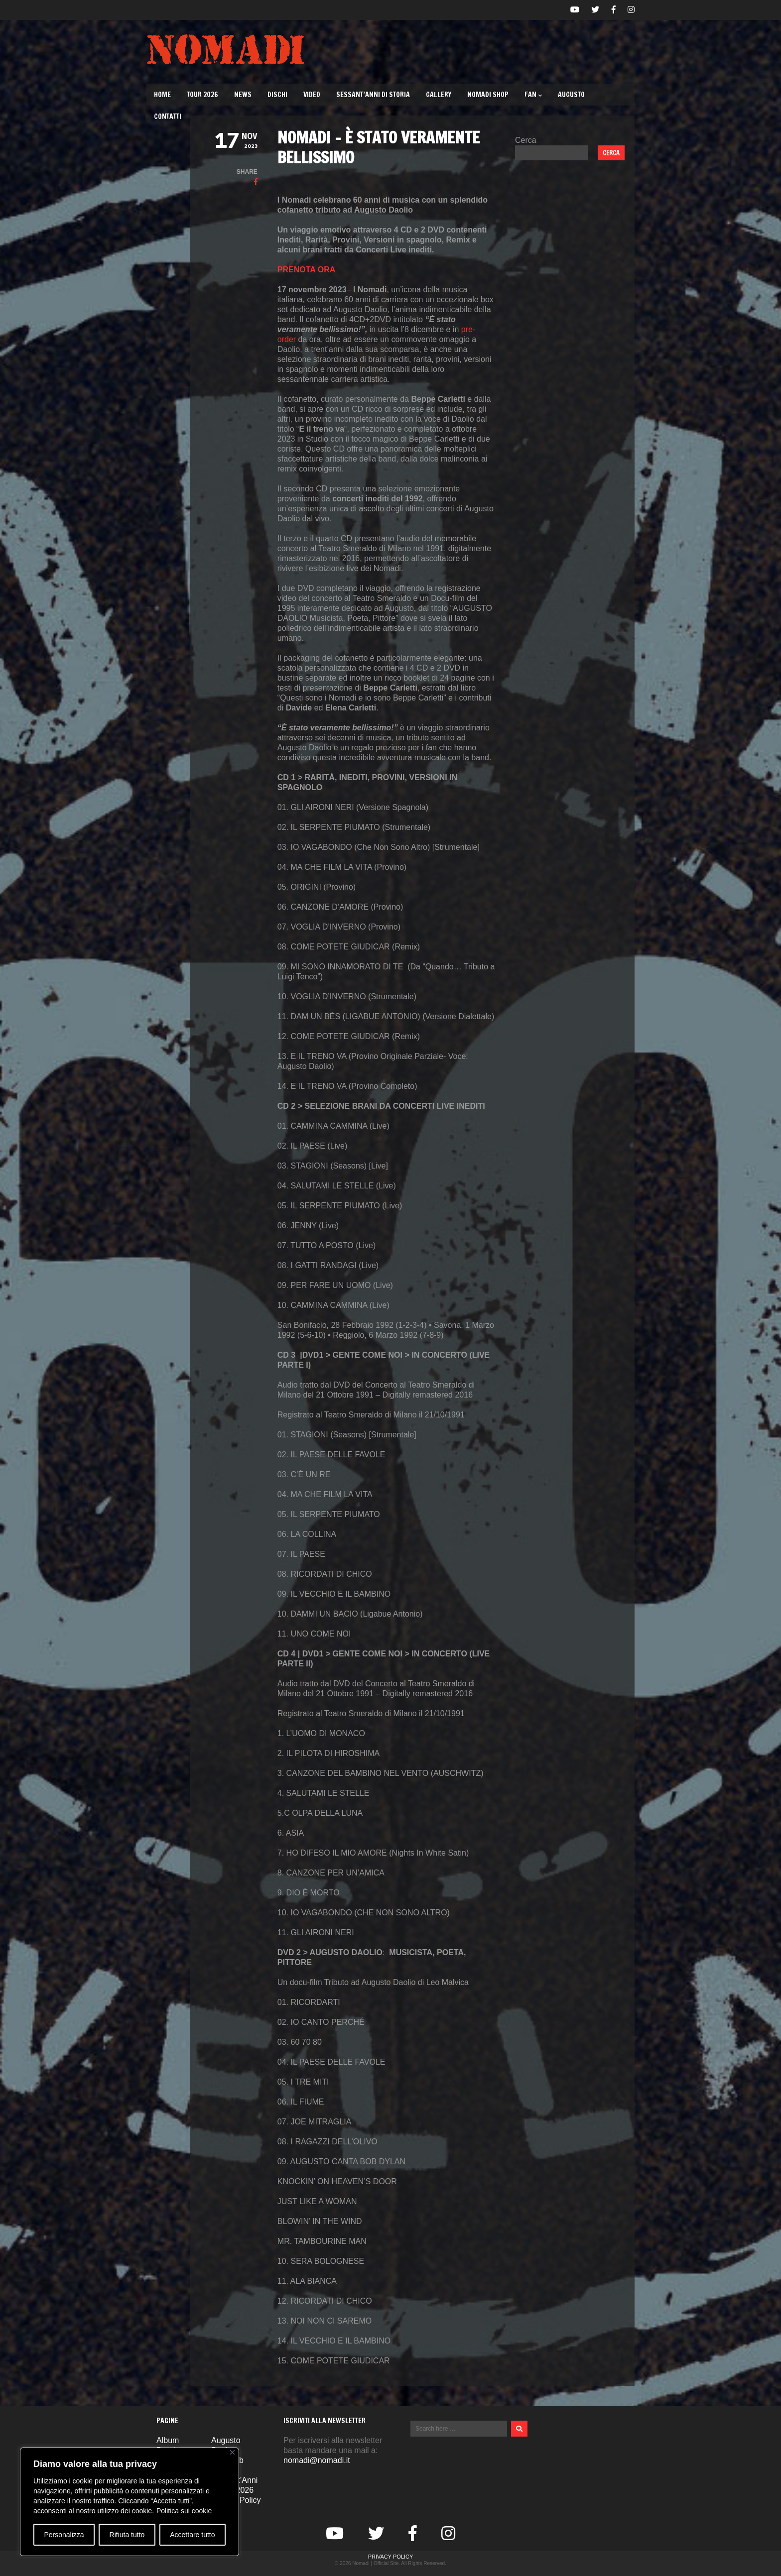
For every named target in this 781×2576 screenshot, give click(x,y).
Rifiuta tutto (127, 2535)
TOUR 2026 (202, 95)
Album (167, 2440)
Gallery (438, 95)
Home (162, 95)
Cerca (525, 140)
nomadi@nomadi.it (316, 2460)
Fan (533, 95)
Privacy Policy (390, 2557)
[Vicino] (232, 2452)
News (243, 95)
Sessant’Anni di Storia (373, 95)
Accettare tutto (192, 2535)
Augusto (571, 95)
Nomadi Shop (488, 95)
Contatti (167, 116)
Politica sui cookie (184, 2511)
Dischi (277, 95)
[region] (129, 2502)
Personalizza (64, 2535)
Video (311, 95)
